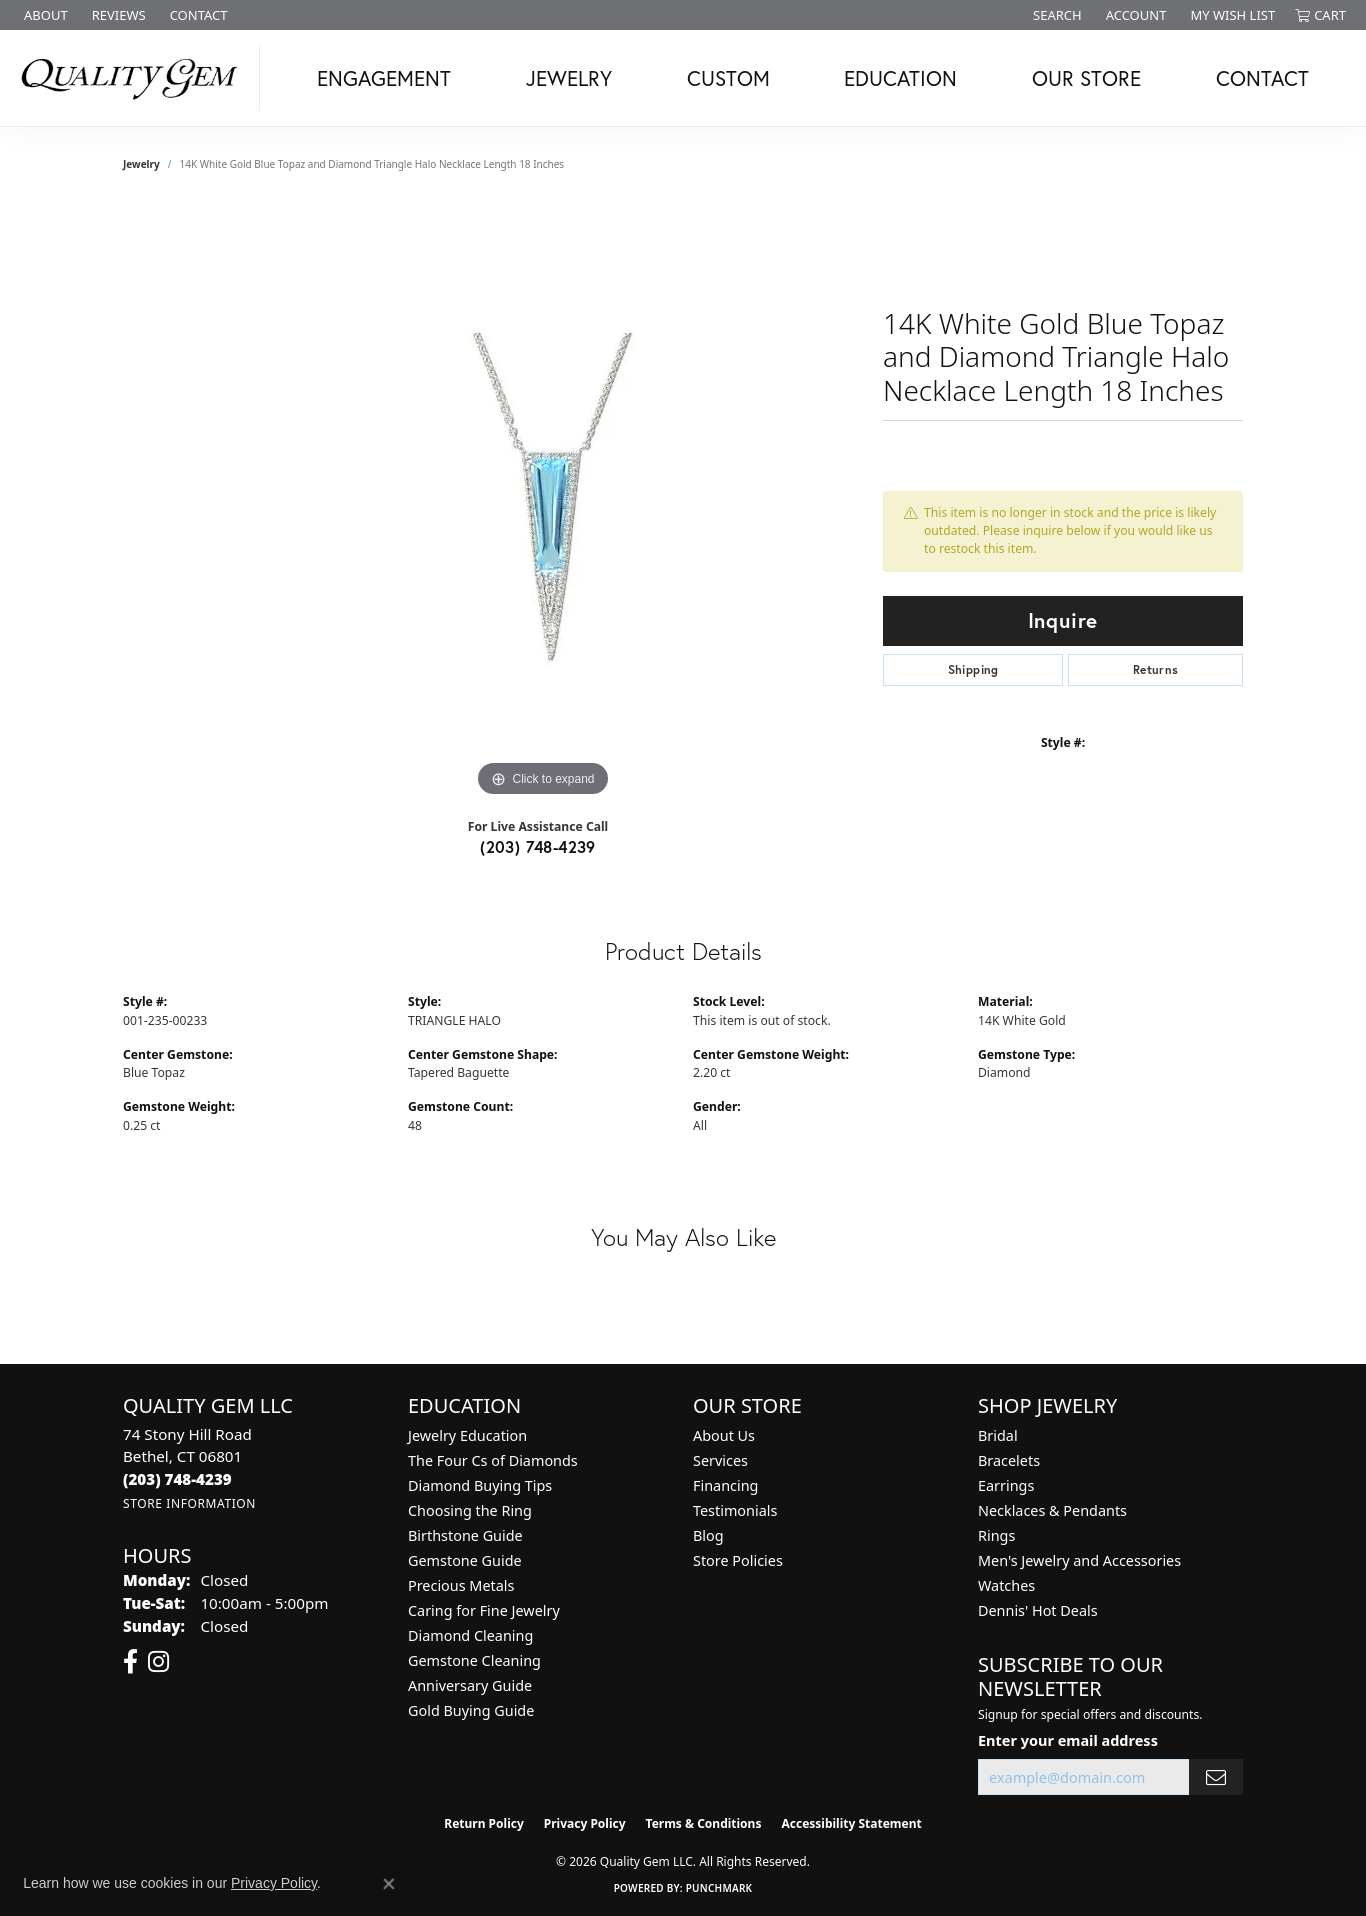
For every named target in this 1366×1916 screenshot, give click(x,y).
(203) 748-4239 (538, 846)
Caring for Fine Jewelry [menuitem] (484, 1610)
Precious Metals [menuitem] (461, 1585)
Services (720, 1460)
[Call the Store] (177, 1479)
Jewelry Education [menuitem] (467, 1435)
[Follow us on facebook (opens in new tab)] (130, 1662)
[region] (543, 502)
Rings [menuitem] (996, 1535)
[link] (44, 15)
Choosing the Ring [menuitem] (470, 1510)
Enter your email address (1068, 1740)
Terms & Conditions (704, 1823)
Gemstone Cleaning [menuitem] (474, 1660)
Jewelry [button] (569, 78)
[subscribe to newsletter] (1216, 1777)
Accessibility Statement (851, 1823)
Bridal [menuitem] (998, 1435)
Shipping (973, 669)
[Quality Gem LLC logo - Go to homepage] (135, 78)
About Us (724, 1435)
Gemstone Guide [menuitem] (465, 1560)
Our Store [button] (1086, 78)
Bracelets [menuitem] (1009, 1460)
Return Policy (484, 1823)
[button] (1055, 15)
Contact (1262, 78)
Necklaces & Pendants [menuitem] (1052, 1510)
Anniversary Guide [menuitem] (470, 1685)
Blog (708, 1535)
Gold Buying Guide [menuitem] (471, 1710)
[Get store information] (189, 1503)
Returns (1156, 669)
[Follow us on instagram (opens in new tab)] (158, 1662)
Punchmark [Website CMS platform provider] (719, 1888)
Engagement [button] (384, 78)
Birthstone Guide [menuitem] (465, 1535)
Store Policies (738, 1560)
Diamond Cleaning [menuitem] (470, 1635)
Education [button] (900, 78)
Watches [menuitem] (1006, 1585)
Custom (728, 78)
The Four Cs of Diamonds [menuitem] (493, 1460)
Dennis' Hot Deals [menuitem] (1038, 1610)
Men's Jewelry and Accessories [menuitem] (1079, 1560)
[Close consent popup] (389, 1884)
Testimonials (735, 1510)
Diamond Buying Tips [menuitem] (480, 1485)
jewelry (141, 164)
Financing (725, 1485)
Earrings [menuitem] (1006, 1485)
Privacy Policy (585, 1823)
